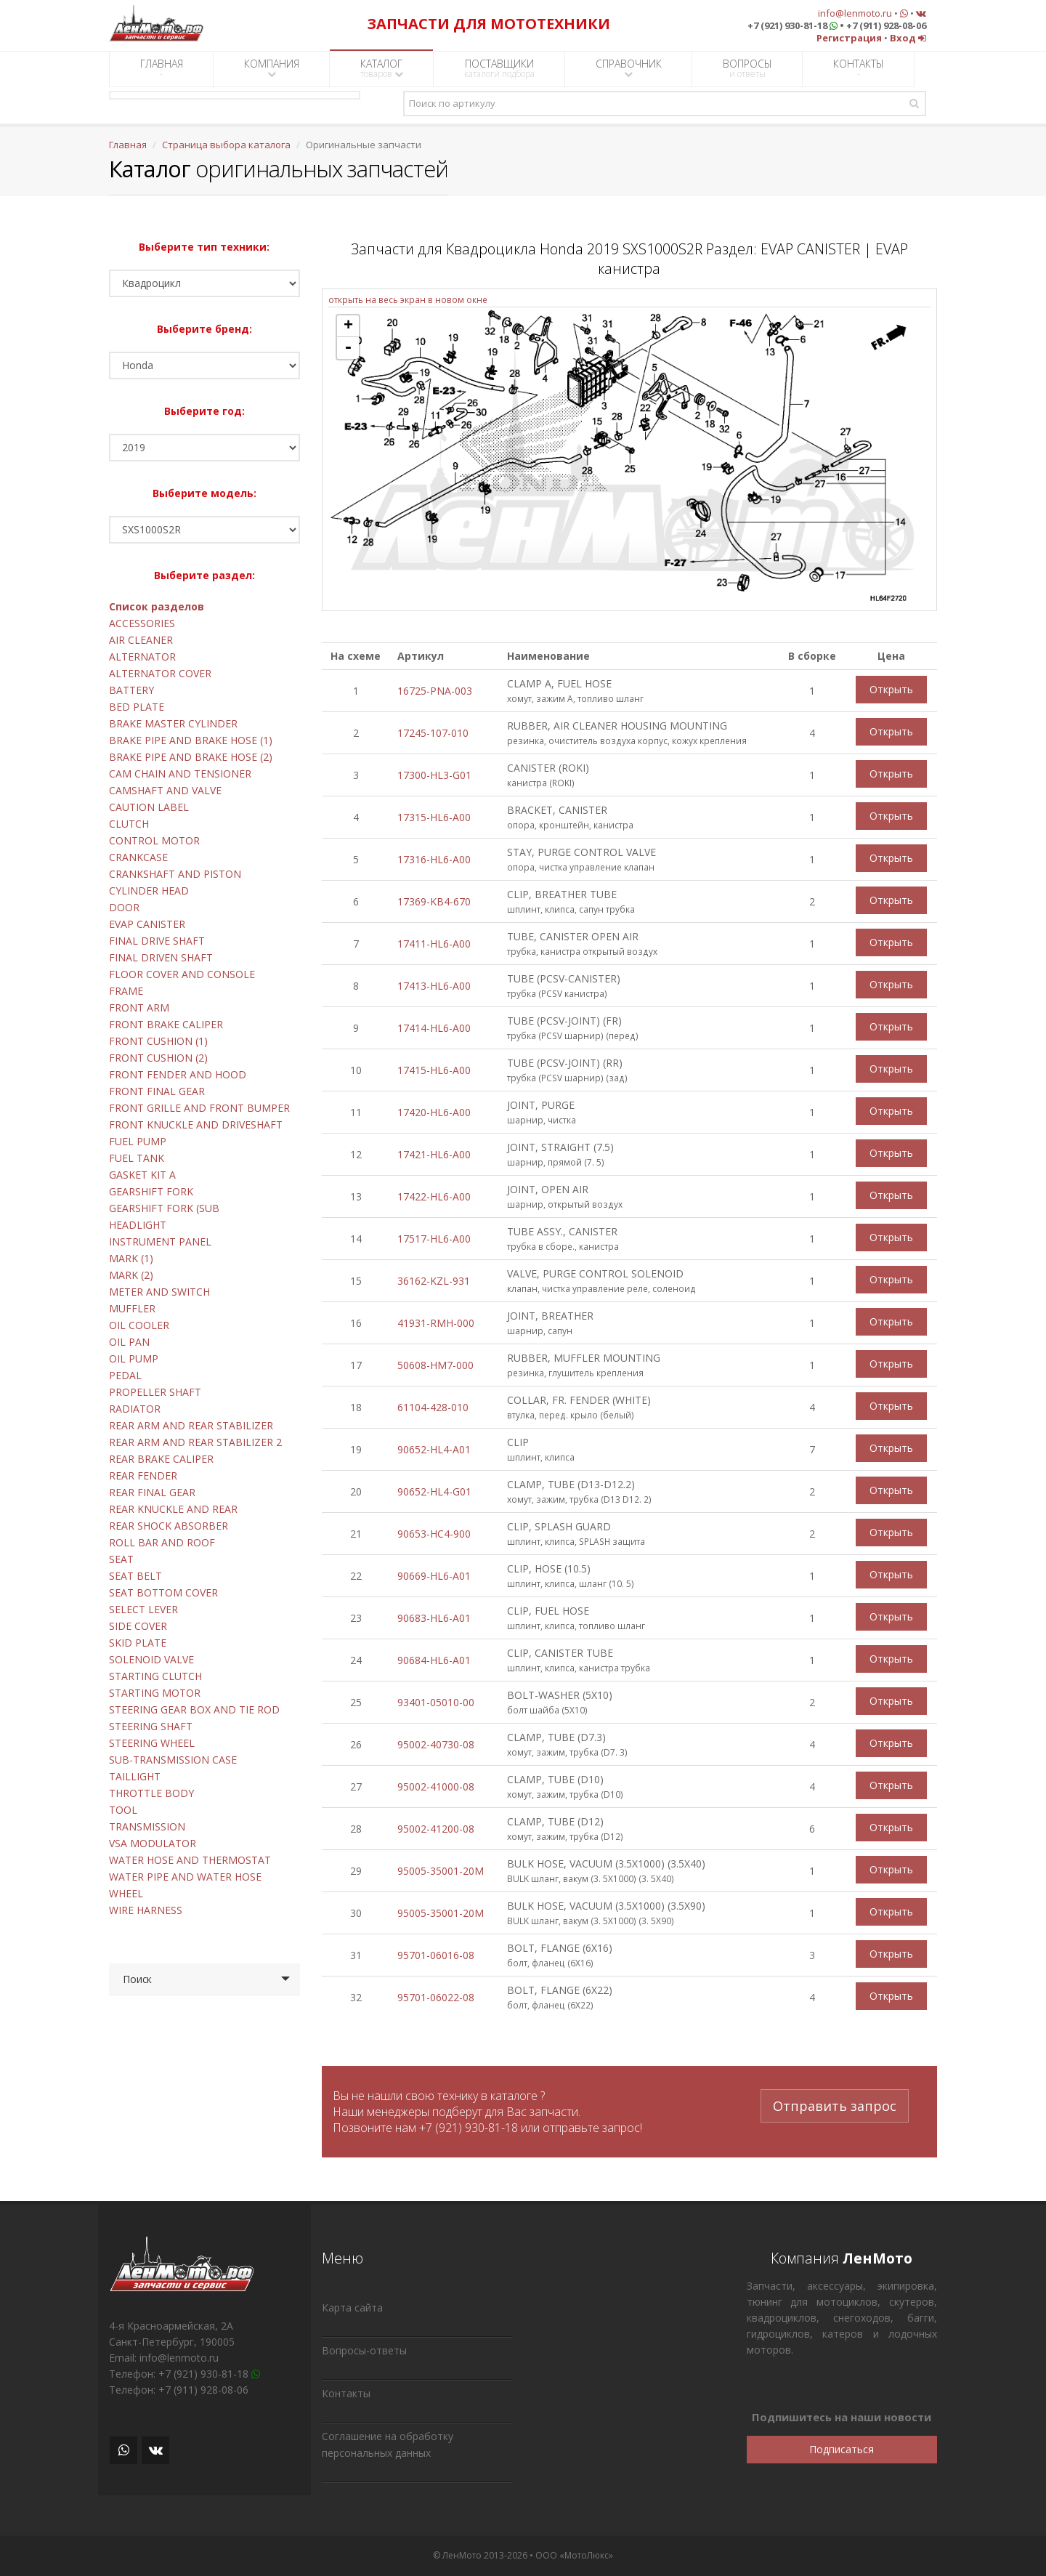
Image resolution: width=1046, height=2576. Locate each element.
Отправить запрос (834, 2104)
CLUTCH (129, 824)
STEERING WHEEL (152, 1743)
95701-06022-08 (435, 1997)
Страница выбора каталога (226, 144)
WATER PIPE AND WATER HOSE (185, 1876)
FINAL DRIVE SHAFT (157, 941)
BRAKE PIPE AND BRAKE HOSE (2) (190, 757)
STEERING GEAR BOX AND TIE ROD (194, 1709)
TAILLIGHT (135, 1776)
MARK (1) (131, 1258)
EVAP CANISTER (147, 924)
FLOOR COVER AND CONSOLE (182, 974)
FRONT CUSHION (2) (158, 1058)
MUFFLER (132, 1308)
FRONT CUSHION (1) (158, 1041)
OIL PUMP (133, 1358)
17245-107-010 (433, 733)
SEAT (121, 1559)
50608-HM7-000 (435, 1365)
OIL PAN (129, 1342)
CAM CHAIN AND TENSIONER (180, 773)
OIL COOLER (139, 1325)
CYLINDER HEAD (149, 890)
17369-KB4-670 (434, 901)
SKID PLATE (137, 1643)
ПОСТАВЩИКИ (499, 68)
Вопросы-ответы (364, 2350)
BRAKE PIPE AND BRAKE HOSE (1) (190, 740)
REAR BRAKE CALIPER (161, 1459)
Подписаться (841, 2449)
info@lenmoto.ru (855, 13)
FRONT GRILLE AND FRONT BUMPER (199, 1108)
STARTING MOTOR (154, 1693)
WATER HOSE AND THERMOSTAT (190, 1860)
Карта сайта (352, 2307)
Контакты (346, 2393)
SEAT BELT (135, 1576)
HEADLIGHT (137, 1225)
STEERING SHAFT (150, 1726)
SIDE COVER (138, 1626)
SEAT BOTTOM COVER (163, 1592)
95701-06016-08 (435, 1955)
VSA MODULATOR (152, 1843)
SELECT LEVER (143, 1609)
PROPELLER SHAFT (155, 1392)
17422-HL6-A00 (434, 1196)
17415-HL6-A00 (434, 1070)
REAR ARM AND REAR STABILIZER (191, 1425)
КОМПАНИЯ (271, 68)
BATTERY (131, 690)
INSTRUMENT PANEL (160, 1241)
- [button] (348, 348)
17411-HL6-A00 (434, 943)
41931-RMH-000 (435, 1323)
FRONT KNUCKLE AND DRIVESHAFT (196, 1124)
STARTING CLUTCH (155, 1676)
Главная (128, 144)
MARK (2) (131, 1275)
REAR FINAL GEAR (152, 1492)
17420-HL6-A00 (434, 1112)
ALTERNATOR (142, 656)
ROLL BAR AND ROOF (162, 1542)
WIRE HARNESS (145, 1910)
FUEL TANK (136, 1158)
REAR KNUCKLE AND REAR (173, 1509)
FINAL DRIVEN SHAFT (161, 957)
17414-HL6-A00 (434, 1028)
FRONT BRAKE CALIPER (166, 1024)
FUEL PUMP (137, 1141)
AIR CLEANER (141, 640)
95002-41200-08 (435, 1829)
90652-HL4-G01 (434, 1491)
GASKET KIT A (142, 1175)
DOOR (124, 907)
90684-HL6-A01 (434, 1660)
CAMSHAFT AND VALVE (165, 790)
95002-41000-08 (435, 1786)
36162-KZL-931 (433, 1281)
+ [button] (348, 326)
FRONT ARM (139, 1007)
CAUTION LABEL (149, 807)
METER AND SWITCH (159, 1292)
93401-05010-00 (435, 1702)
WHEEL (126, 1893)
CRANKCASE (138, 857)
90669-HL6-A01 (434, 1576)
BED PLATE (136, 707)
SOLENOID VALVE (151, 1659)
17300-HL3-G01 (434, 775)
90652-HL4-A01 (434, 1449)
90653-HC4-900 (434, 1534)
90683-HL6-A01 (434, 1618)
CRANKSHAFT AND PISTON (175, 874)
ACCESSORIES (142, 623)
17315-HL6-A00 (434, 817)
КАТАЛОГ (381, 68)
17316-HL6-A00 (434, 859)
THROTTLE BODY (151, 1793)
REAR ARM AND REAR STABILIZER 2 (195, 1442)
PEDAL (125, 1375)
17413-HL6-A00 (434, 986)
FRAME (126, 991)
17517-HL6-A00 (434, 1238)
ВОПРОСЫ (747, 68)
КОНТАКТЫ (858, 68)
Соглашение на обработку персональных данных (387, 2444)
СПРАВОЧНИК (629, 68)
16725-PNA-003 (434, 691)
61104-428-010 (433, 1407)
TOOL (123, 1810)
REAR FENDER (143, 1475)
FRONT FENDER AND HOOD (177, 1074)
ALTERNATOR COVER (160, 673)
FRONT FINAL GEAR (157, 1091)
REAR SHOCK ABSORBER (168, 1526)
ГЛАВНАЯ (161, 68)
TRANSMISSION (147, 1826)
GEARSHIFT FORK (151, 1191)
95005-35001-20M (440, 1871)
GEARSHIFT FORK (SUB (164, 1208)
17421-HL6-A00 (434, 1154)
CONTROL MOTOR (154, 840)
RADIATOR (135, 1409)
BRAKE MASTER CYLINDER (173, 723)
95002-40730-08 (435, 1744)
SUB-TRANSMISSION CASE (173, 1760)
